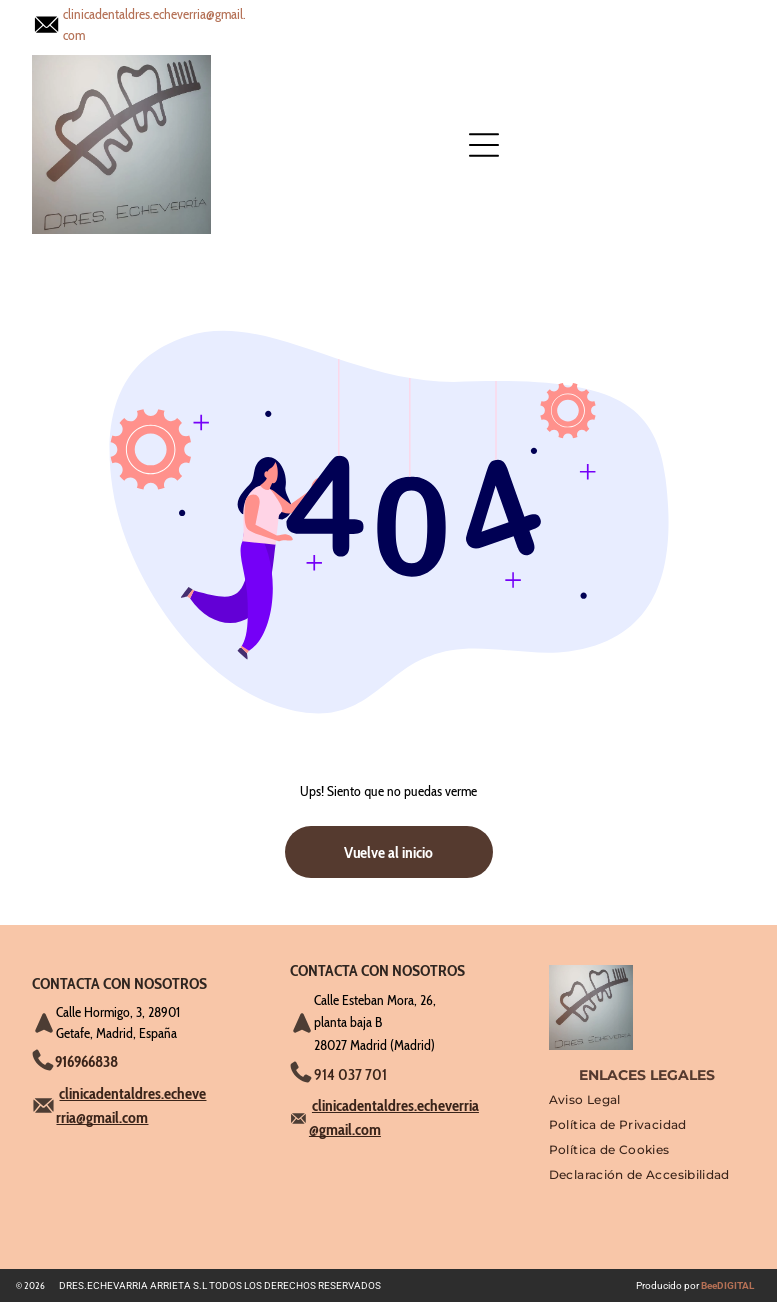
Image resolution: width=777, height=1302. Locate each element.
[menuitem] (585, 1104)
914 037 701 (350, 1074)
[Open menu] (308, 25)
